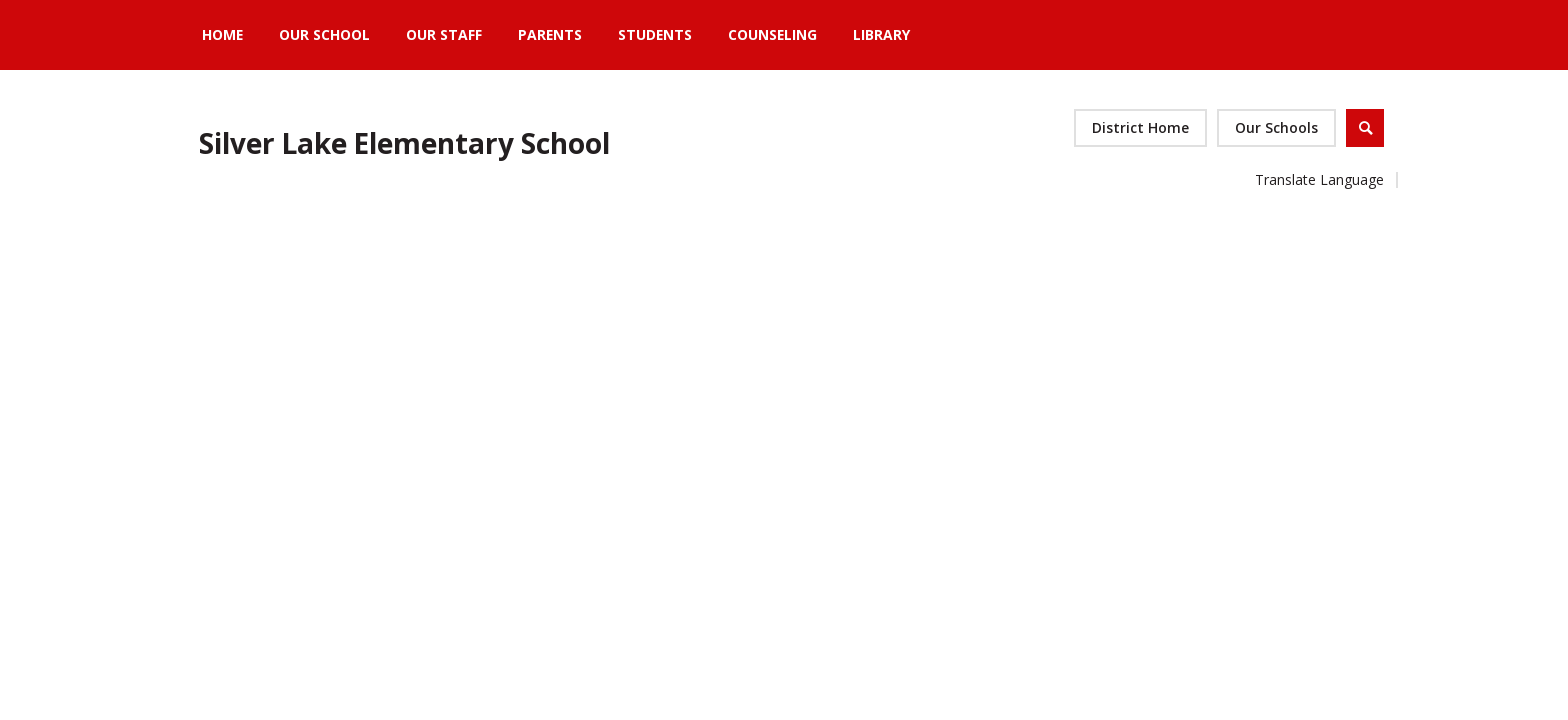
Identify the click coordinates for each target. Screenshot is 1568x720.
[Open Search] (1365, 128)
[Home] (222, 35)
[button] (1276, 128)
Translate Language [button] (1319, 179)
